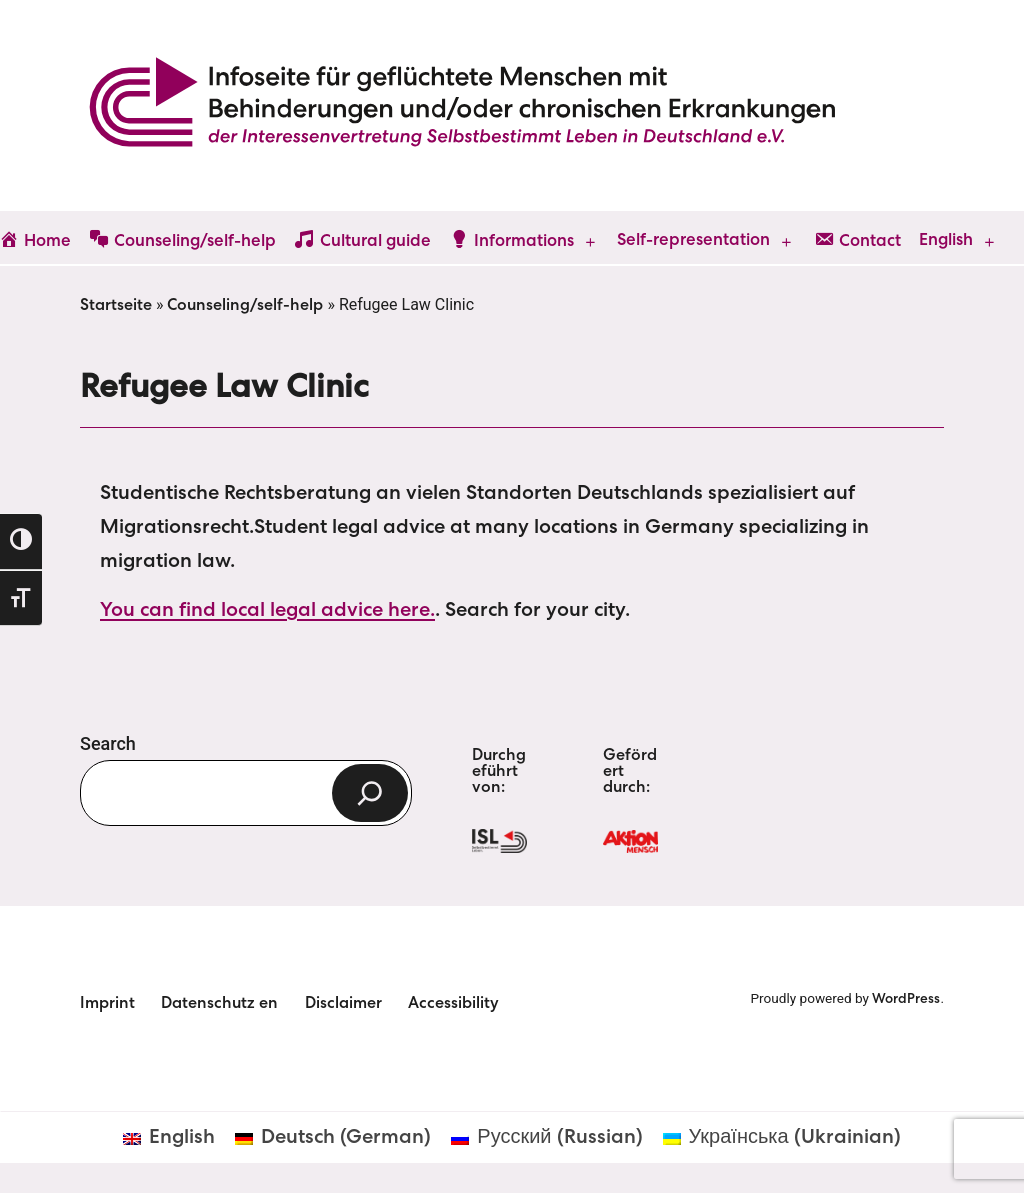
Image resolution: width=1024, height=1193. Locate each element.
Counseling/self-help (245, 307)
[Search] (370, 793)
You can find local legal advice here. (267, 612)
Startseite (116, 307)
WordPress (906, 1000)
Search (108, 743)
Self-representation (693, 241)
